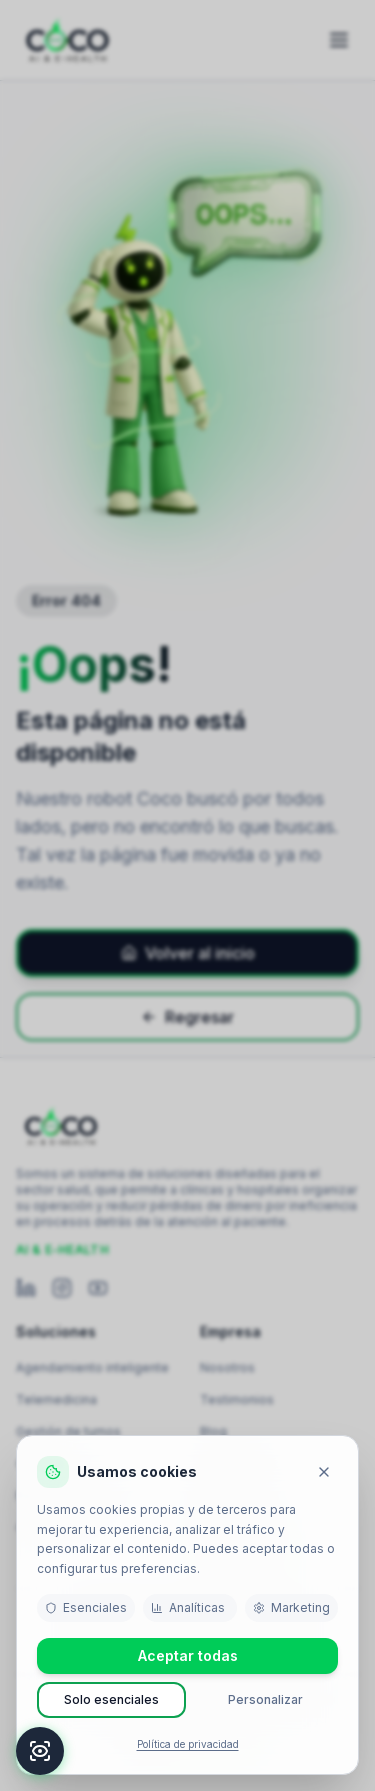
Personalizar (265, 1699)
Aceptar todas (188, 1655)
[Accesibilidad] (40, 1751)
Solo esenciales (111, 1699)
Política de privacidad (188, 1744)
